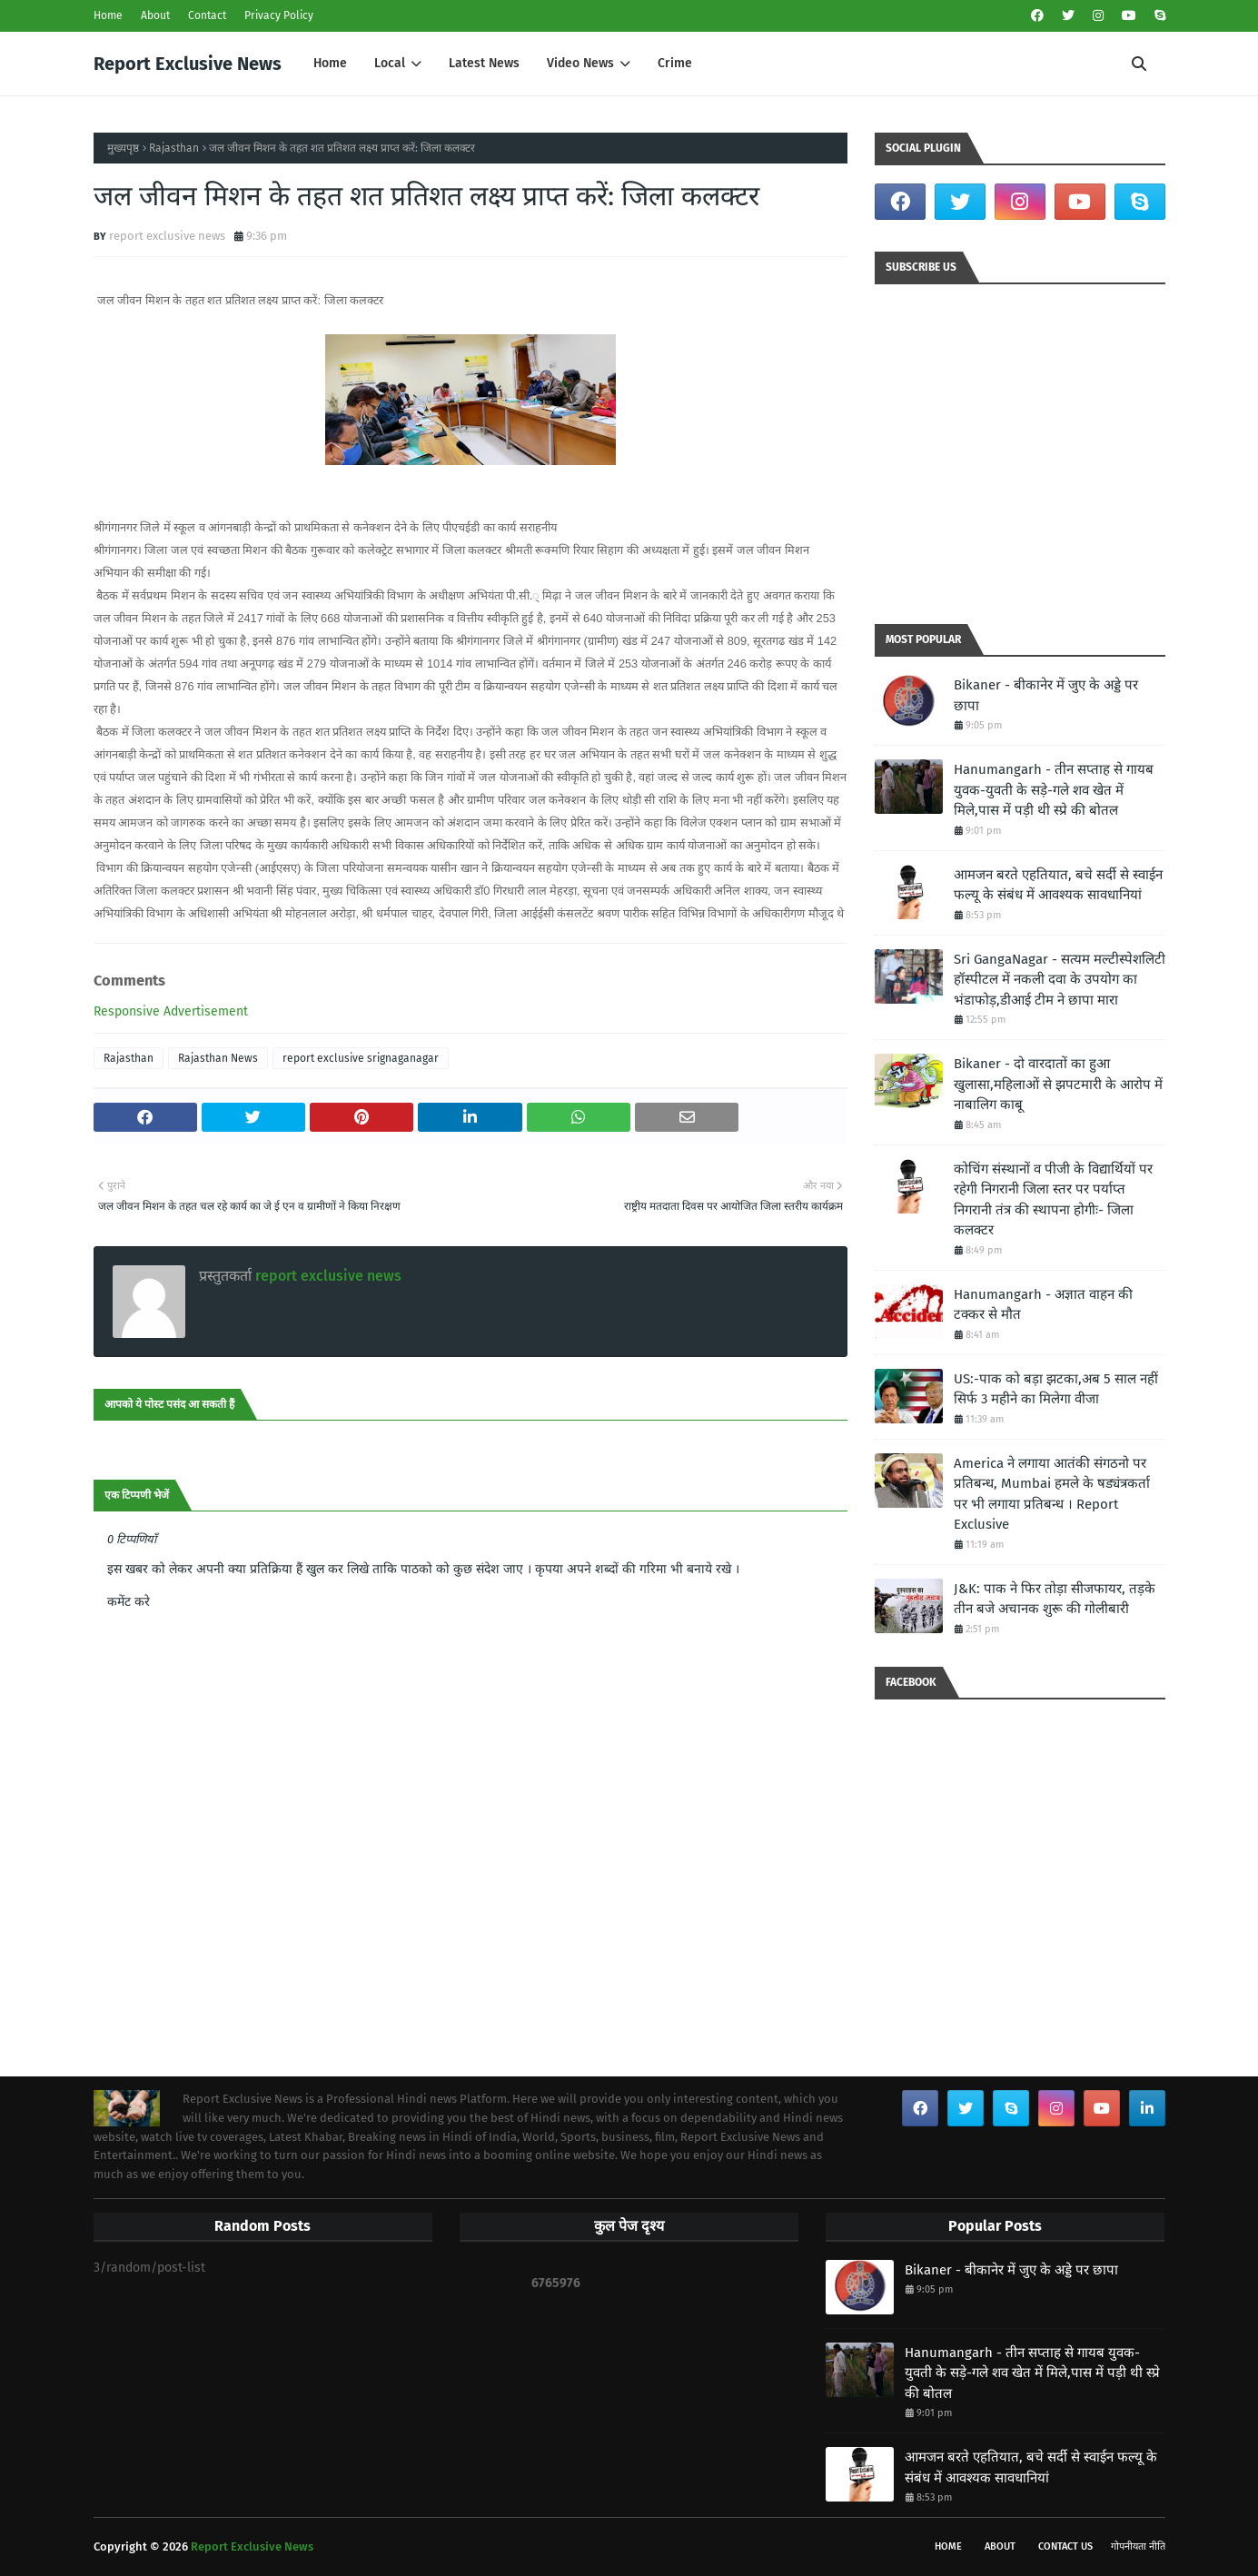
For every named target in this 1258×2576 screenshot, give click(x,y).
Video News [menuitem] (580, 63)
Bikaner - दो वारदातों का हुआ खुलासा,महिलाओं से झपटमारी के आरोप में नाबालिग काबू (1058, 1084)
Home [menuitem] (330, 63)
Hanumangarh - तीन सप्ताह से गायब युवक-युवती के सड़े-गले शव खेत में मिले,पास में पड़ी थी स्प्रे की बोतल (1054, 789)
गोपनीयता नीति (1138, 2546)
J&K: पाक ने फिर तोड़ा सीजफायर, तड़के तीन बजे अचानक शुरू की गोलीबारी (1054, 1599)
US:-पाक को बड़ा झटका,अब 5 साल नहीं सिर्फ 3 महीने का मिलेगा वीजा (1056, 1389)
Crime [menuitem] (675, 63)
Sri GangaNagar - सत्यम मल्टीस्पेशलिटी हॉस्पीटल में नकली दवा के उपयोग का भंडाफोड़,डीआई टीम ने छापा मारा (1059, 979)
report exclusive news (167, 236)
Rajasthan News (218, 1058)
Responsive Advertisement (171, 1011)
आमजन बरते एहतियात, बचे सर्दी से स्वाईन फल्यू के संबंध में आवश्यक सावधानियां (1058, 885)
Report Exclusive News (188, 63)
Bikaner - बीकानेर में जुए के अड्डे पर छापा (1046, 695)
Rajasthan (174, 148)
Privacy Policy (278, 15)
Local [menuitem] (389, 63)
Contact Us (1065, 2546)
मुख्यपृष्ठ (123, 148)
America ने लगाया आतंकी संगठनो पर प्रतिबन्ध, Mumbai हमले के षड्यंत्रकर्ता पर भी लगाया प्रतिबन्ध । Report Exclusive (1052, 1494)
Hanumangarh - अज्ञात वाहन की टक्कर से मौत (1043, 1304)
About (155, 15)
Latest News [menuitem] (484, 63)
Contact (207, 15)
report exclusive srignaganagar (360, 1058)
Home (108, 15)
